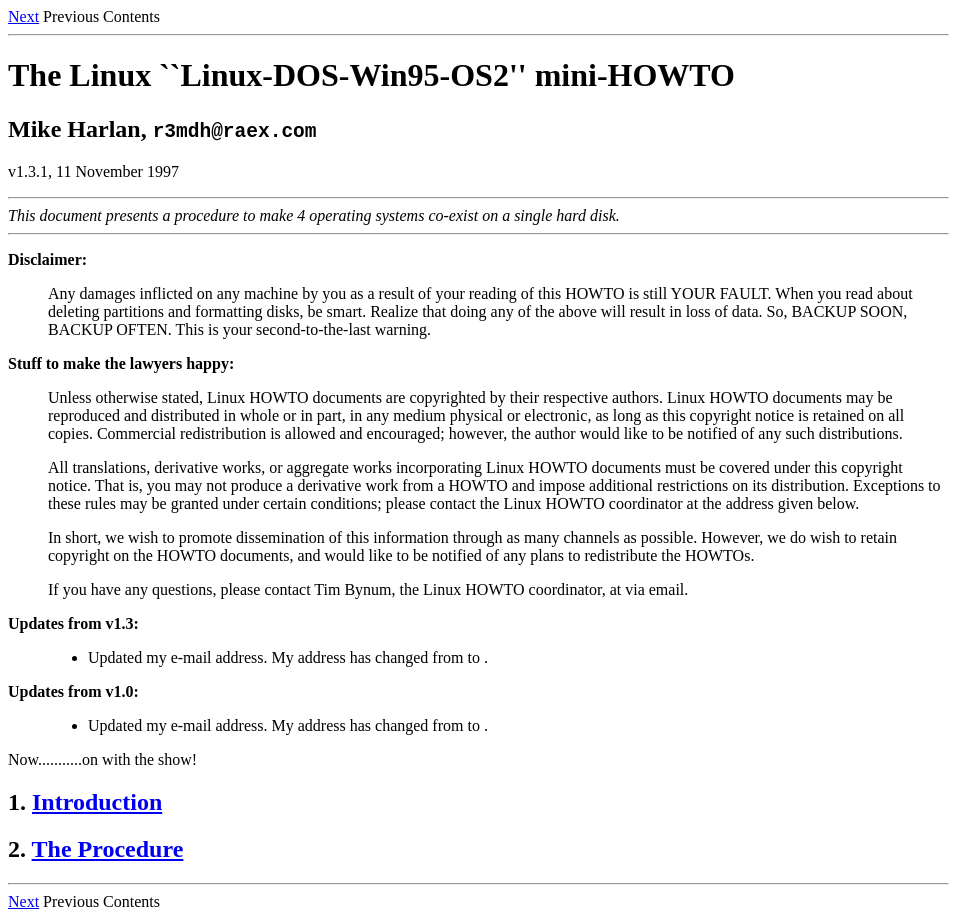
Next (23, 16)
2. (17, 849)
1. (17, 802)
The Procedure (108, 849)
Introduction (97, 802)
